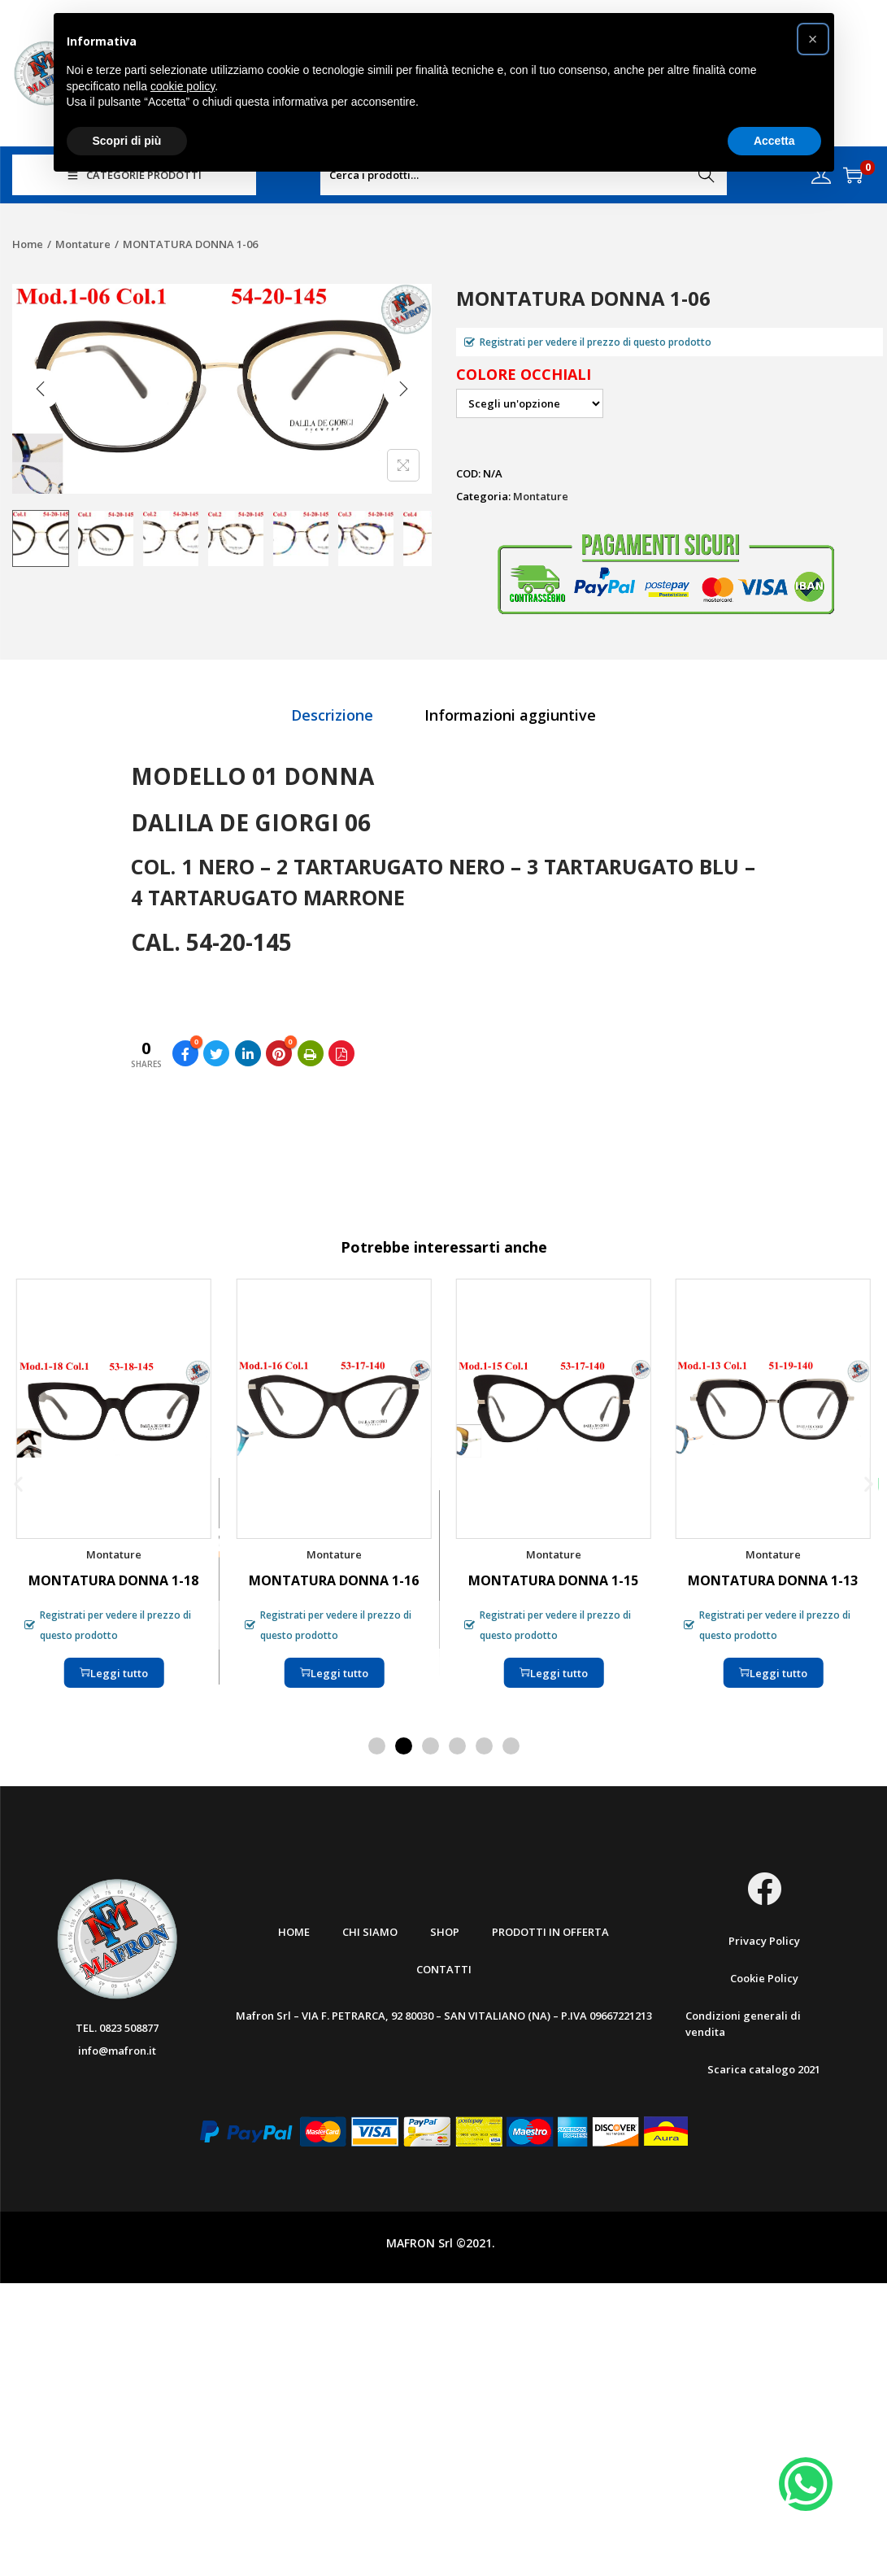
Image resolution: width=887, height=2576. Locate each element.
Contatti (444, 1969)
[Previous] (40, 388)
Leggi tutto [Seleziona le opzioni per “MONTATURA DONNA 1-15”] (554, 1673)
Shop (444, 1931)
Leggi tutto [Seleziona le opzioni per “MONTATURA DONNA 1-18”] (114, 1673)
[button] (18, 1484)
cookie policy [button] (182, 86)
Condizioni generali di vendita (743, 2023)
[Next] (403, 388)
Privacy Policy (764, 1940)
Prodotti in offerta (550, 1931)
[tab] (332, 715)
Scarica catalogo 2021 (763, 2069)
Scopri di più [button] (127, 140)
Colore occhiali (523, 374)
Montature (83, 244)
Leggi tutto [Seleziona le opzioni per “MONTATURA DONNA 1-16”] (333, 1673)
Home (27, 244)
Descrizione (332, 715)
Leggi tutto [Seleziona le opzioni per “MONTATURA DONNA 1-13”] (773, 1673)
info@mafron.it (117, 2050)
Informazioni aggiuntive (510, 715)
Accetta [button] (774, 140)
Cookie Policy (764, 1978)
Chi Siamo (370, 1931)
